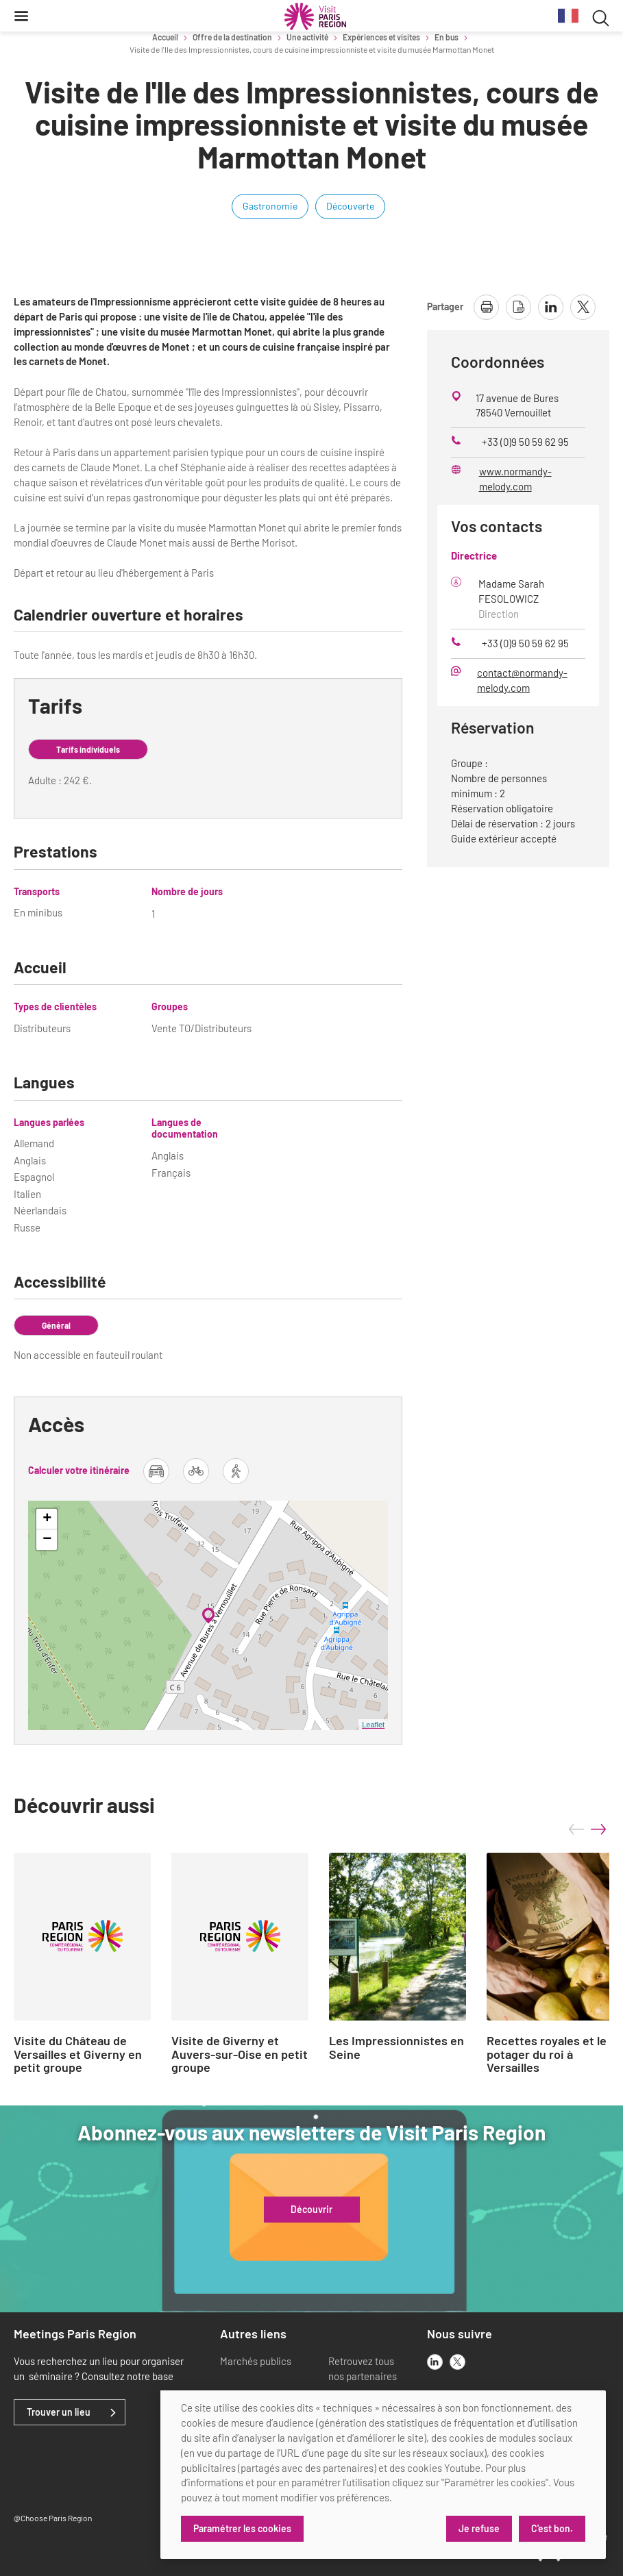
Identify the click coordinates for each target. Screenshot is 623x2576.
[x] (457, 2362)
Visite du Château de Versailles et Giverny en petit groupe (78, 2054)
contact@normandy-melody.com (522, 680)
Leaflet (373, 1725)
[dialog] (383, 2474)
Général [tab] (56, 1325)
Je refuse (479, 2528)
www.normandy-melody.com (515, 478)
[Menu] (21, 16)
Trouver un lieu (58, 2412)
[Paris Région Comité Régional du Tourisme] (315, 16)
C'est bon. (552, 2528)
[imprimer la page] (486, 307)
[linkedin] (435, 2362)
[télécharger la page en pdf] (518, 307)
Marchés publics (255, 2361)
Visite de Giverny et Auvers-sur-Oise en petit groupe (239, 2054)
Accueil (165, 37)
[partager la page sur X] (583, 307)
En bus (447, 37)
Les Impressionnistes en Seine (396, 2048)
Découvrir (311, 2209)
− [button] (46, 1539)
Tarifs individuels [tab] (88, 749)
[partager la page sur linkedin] (550, 307)
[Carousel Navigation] (587, 1829)
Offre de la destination (232, 37)
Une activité (307, 37)
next (598, 1829)
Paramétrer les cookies (242, 2528)
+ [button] (46, 1519)
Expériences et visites (381, 37)
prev (576, 1829)
